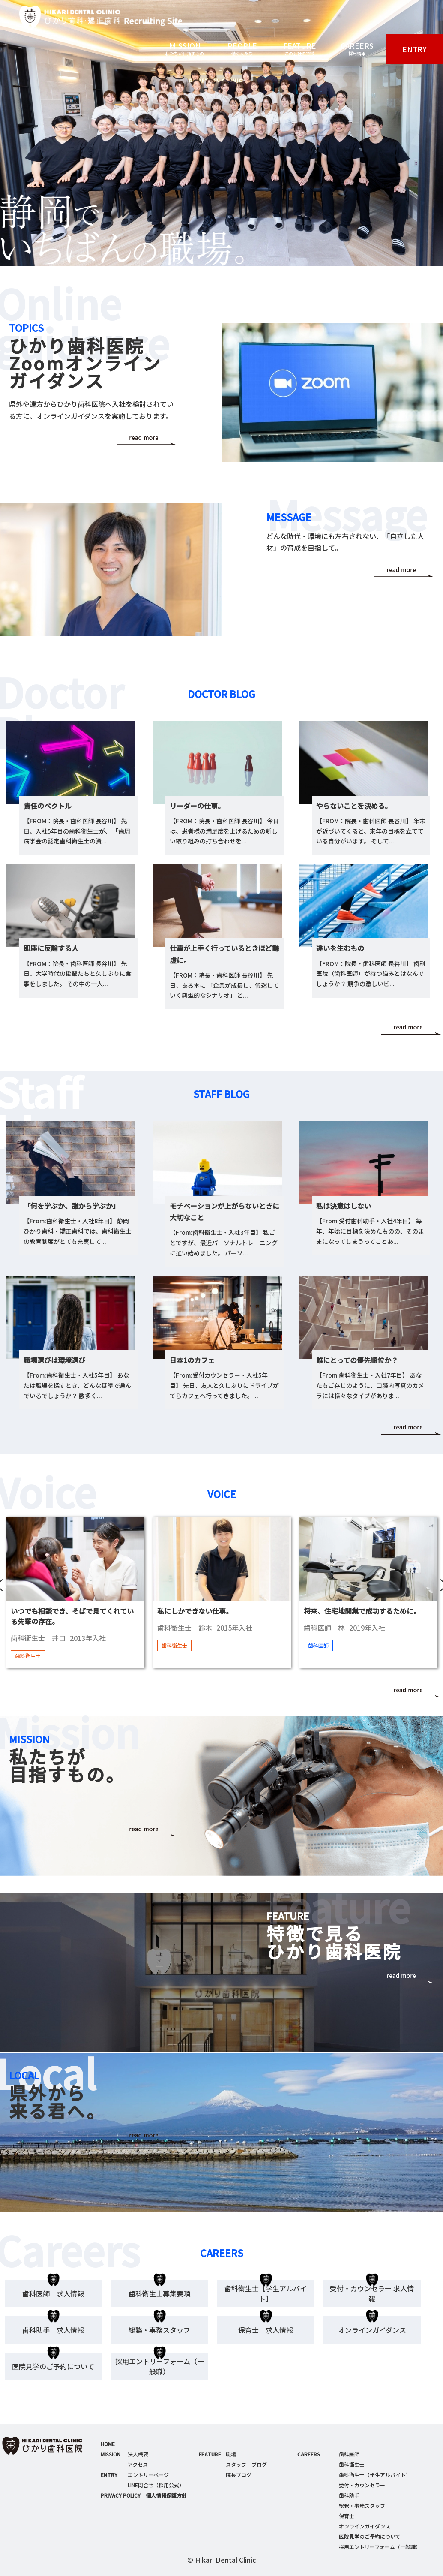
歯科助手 (349, 2495)
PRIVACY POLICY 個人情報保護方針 (144, 2495)
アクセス (138, 2464)
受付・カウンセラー (362, 2485)
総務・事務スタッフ (159, 2330)
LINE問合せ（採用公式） (156, 2485)
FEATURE (299, 49)
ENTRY (414, 49)
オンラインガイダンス (372, 2330)
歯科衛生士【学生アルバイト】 (265, 2293)
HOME (108, 2443)
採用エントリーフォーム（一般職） (159, 2366)
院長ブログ (238, 2474)
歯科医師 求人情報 (53, 2293)
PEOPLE (242, 49)
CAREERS (357, 49)
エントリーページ (148, 2474)
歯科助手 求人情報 (53, 2330)
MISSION (184, 49)
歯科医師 (349, 2454)
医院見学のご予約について (53, 2366)
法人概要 (138, 2454)
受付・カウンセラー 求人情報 (372, 2293)
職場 (231, 2454)
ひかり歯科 (91, 17)
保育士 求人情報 (265, 2330)
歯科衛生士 (352, 2464)
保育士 (346, 2515)
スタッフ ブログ (246, 2464)
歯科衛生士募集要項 (159, 2293)
